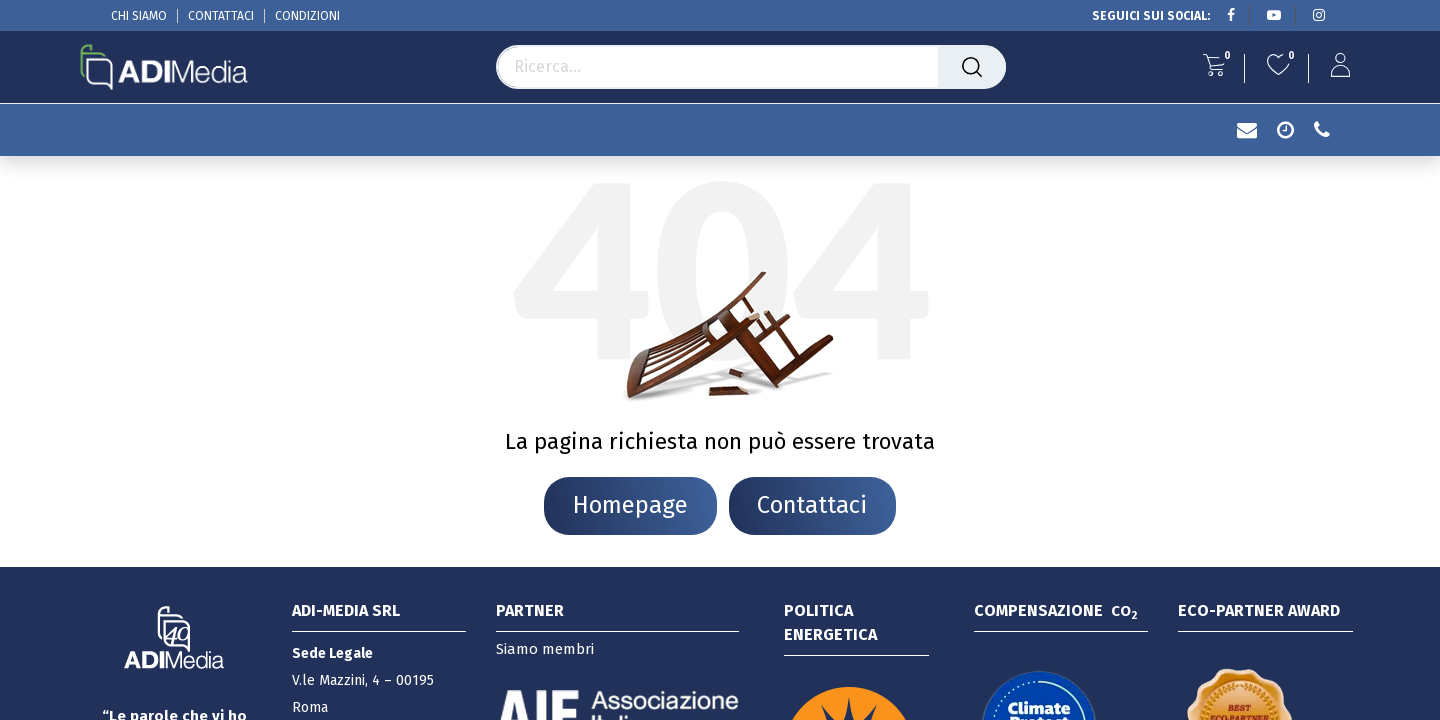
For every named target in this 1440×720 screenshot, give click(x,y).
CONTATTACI (221, 16)
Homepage (629, 506)
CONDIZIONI (307, 16)
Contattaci (813, 506)
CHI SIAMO (139, 16)
